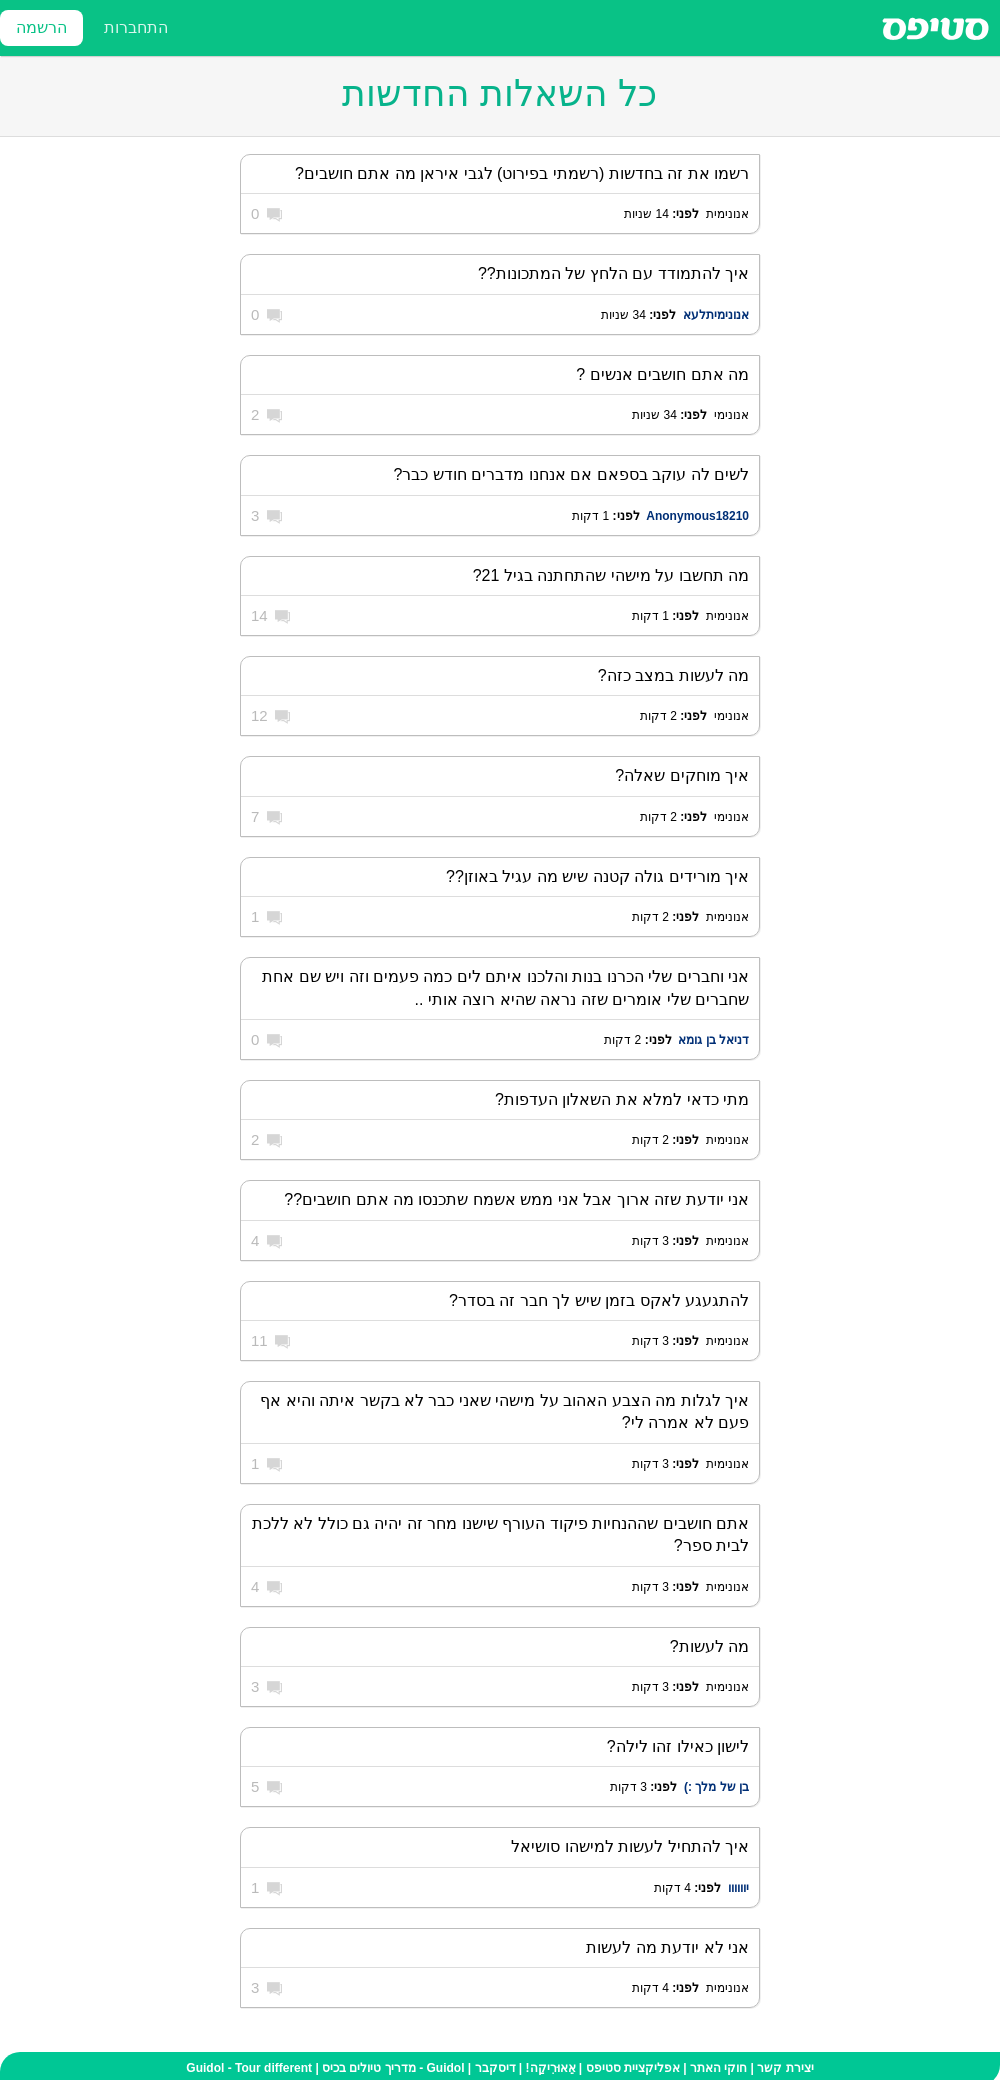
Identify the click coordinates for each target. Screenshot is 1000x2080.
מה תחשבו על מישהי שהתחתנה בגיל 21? (611, 575)
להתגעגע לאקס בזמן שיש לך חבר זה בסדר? (599, 1300)
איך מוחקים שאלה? (682, 775)
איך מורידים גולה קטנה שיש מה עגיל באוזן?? (597, 876)
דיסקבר (495, 2068)
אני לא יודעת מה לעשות (667, 1947)
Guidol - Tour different (249, 2068)
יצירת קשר (785, 2068)
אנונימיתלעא (716, 315)
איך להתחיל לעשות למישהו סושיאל (630, 1846)
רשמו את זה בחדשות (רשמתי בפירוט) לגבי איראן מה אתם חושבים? (522, 173)
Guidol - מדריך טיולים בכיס (393, 2068)
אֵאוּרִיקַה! (551, 2068)
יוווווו (738, 1888)
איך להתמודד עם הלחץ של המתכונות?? (613, 273)
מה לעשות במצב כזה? (673, 675)
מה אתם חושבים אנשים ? (662, 374)
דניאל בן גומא (713, 1040)
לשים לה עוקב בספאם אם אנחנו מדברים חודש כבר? (571, 474)
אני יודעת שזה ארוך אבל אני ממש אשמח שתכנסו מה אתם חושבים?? (516, 1199)
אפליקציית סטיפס (633, 2068)
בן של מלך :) (716, 1787)
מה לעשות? (709, 1646)
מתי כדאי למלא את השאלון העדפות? (622, 1099)
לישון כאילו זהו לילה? (678, 1746)
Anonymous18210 (697, 516)
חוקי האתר (718, 2068)
